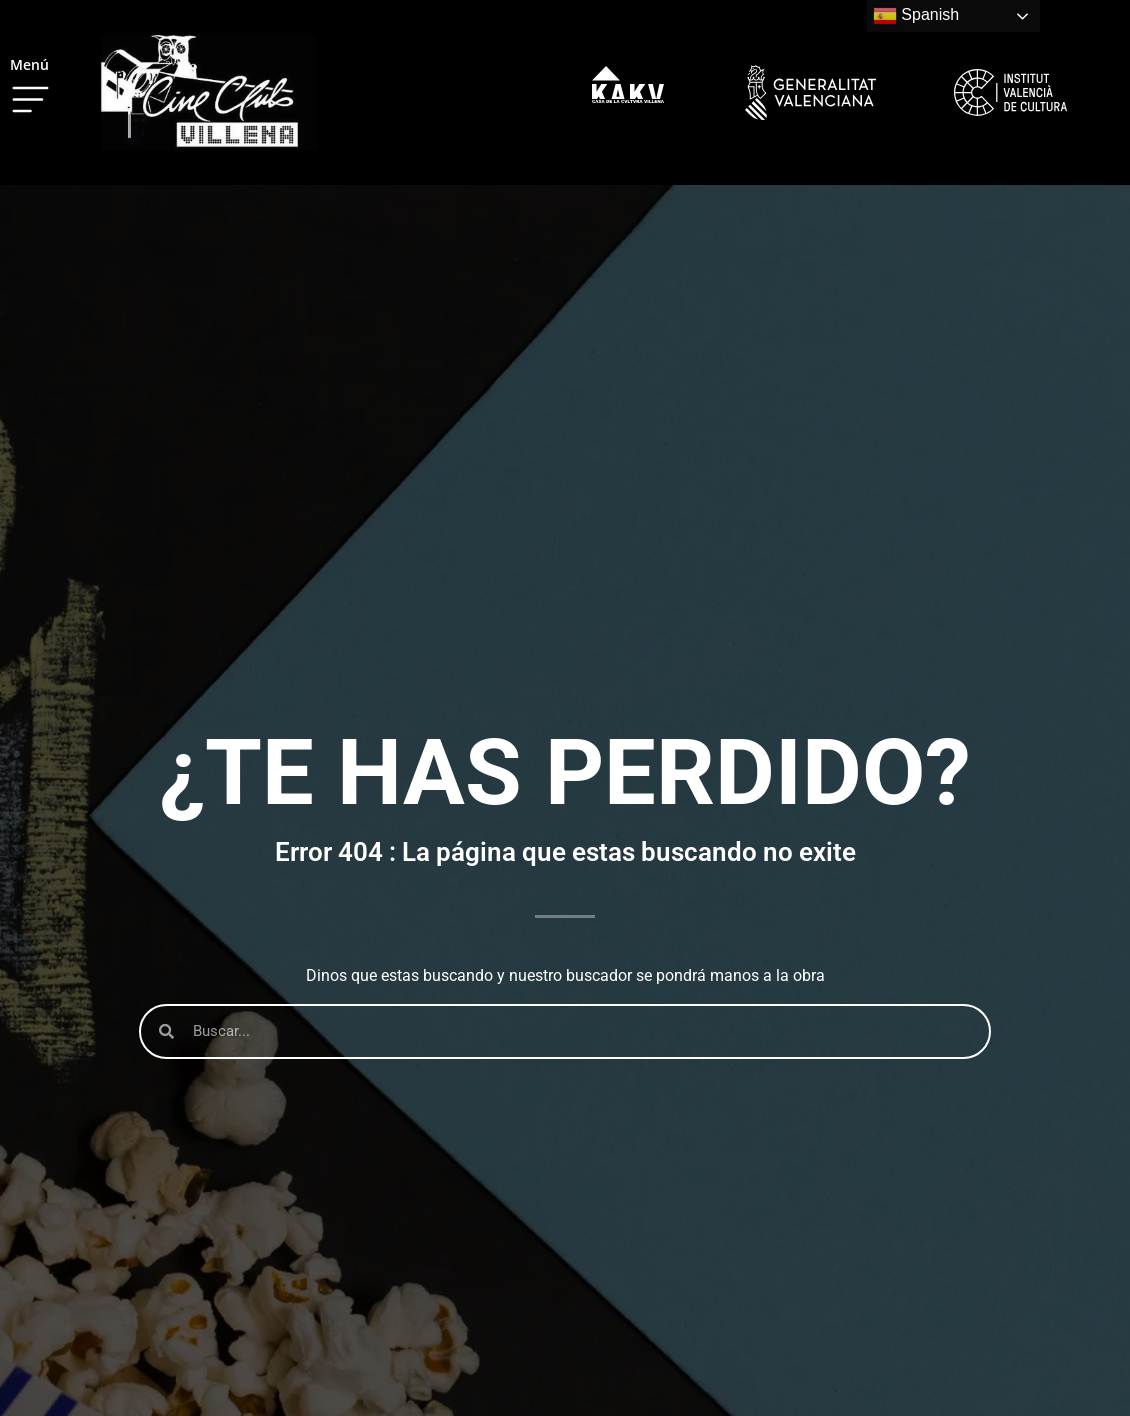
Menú (29, 64)
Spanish (916, 16)
